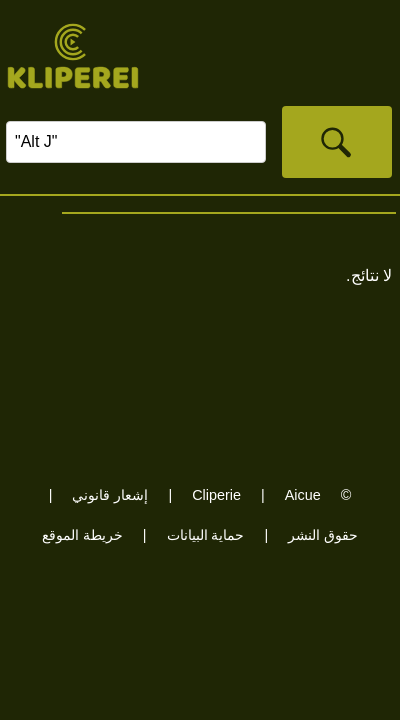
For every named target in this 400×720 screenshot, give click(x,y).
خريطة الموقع (82, 535)
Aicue (303, 495)
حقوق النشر (323, 535)
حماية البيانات (206, 535)
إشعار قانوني (110, 495)
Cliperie (216, 495)
